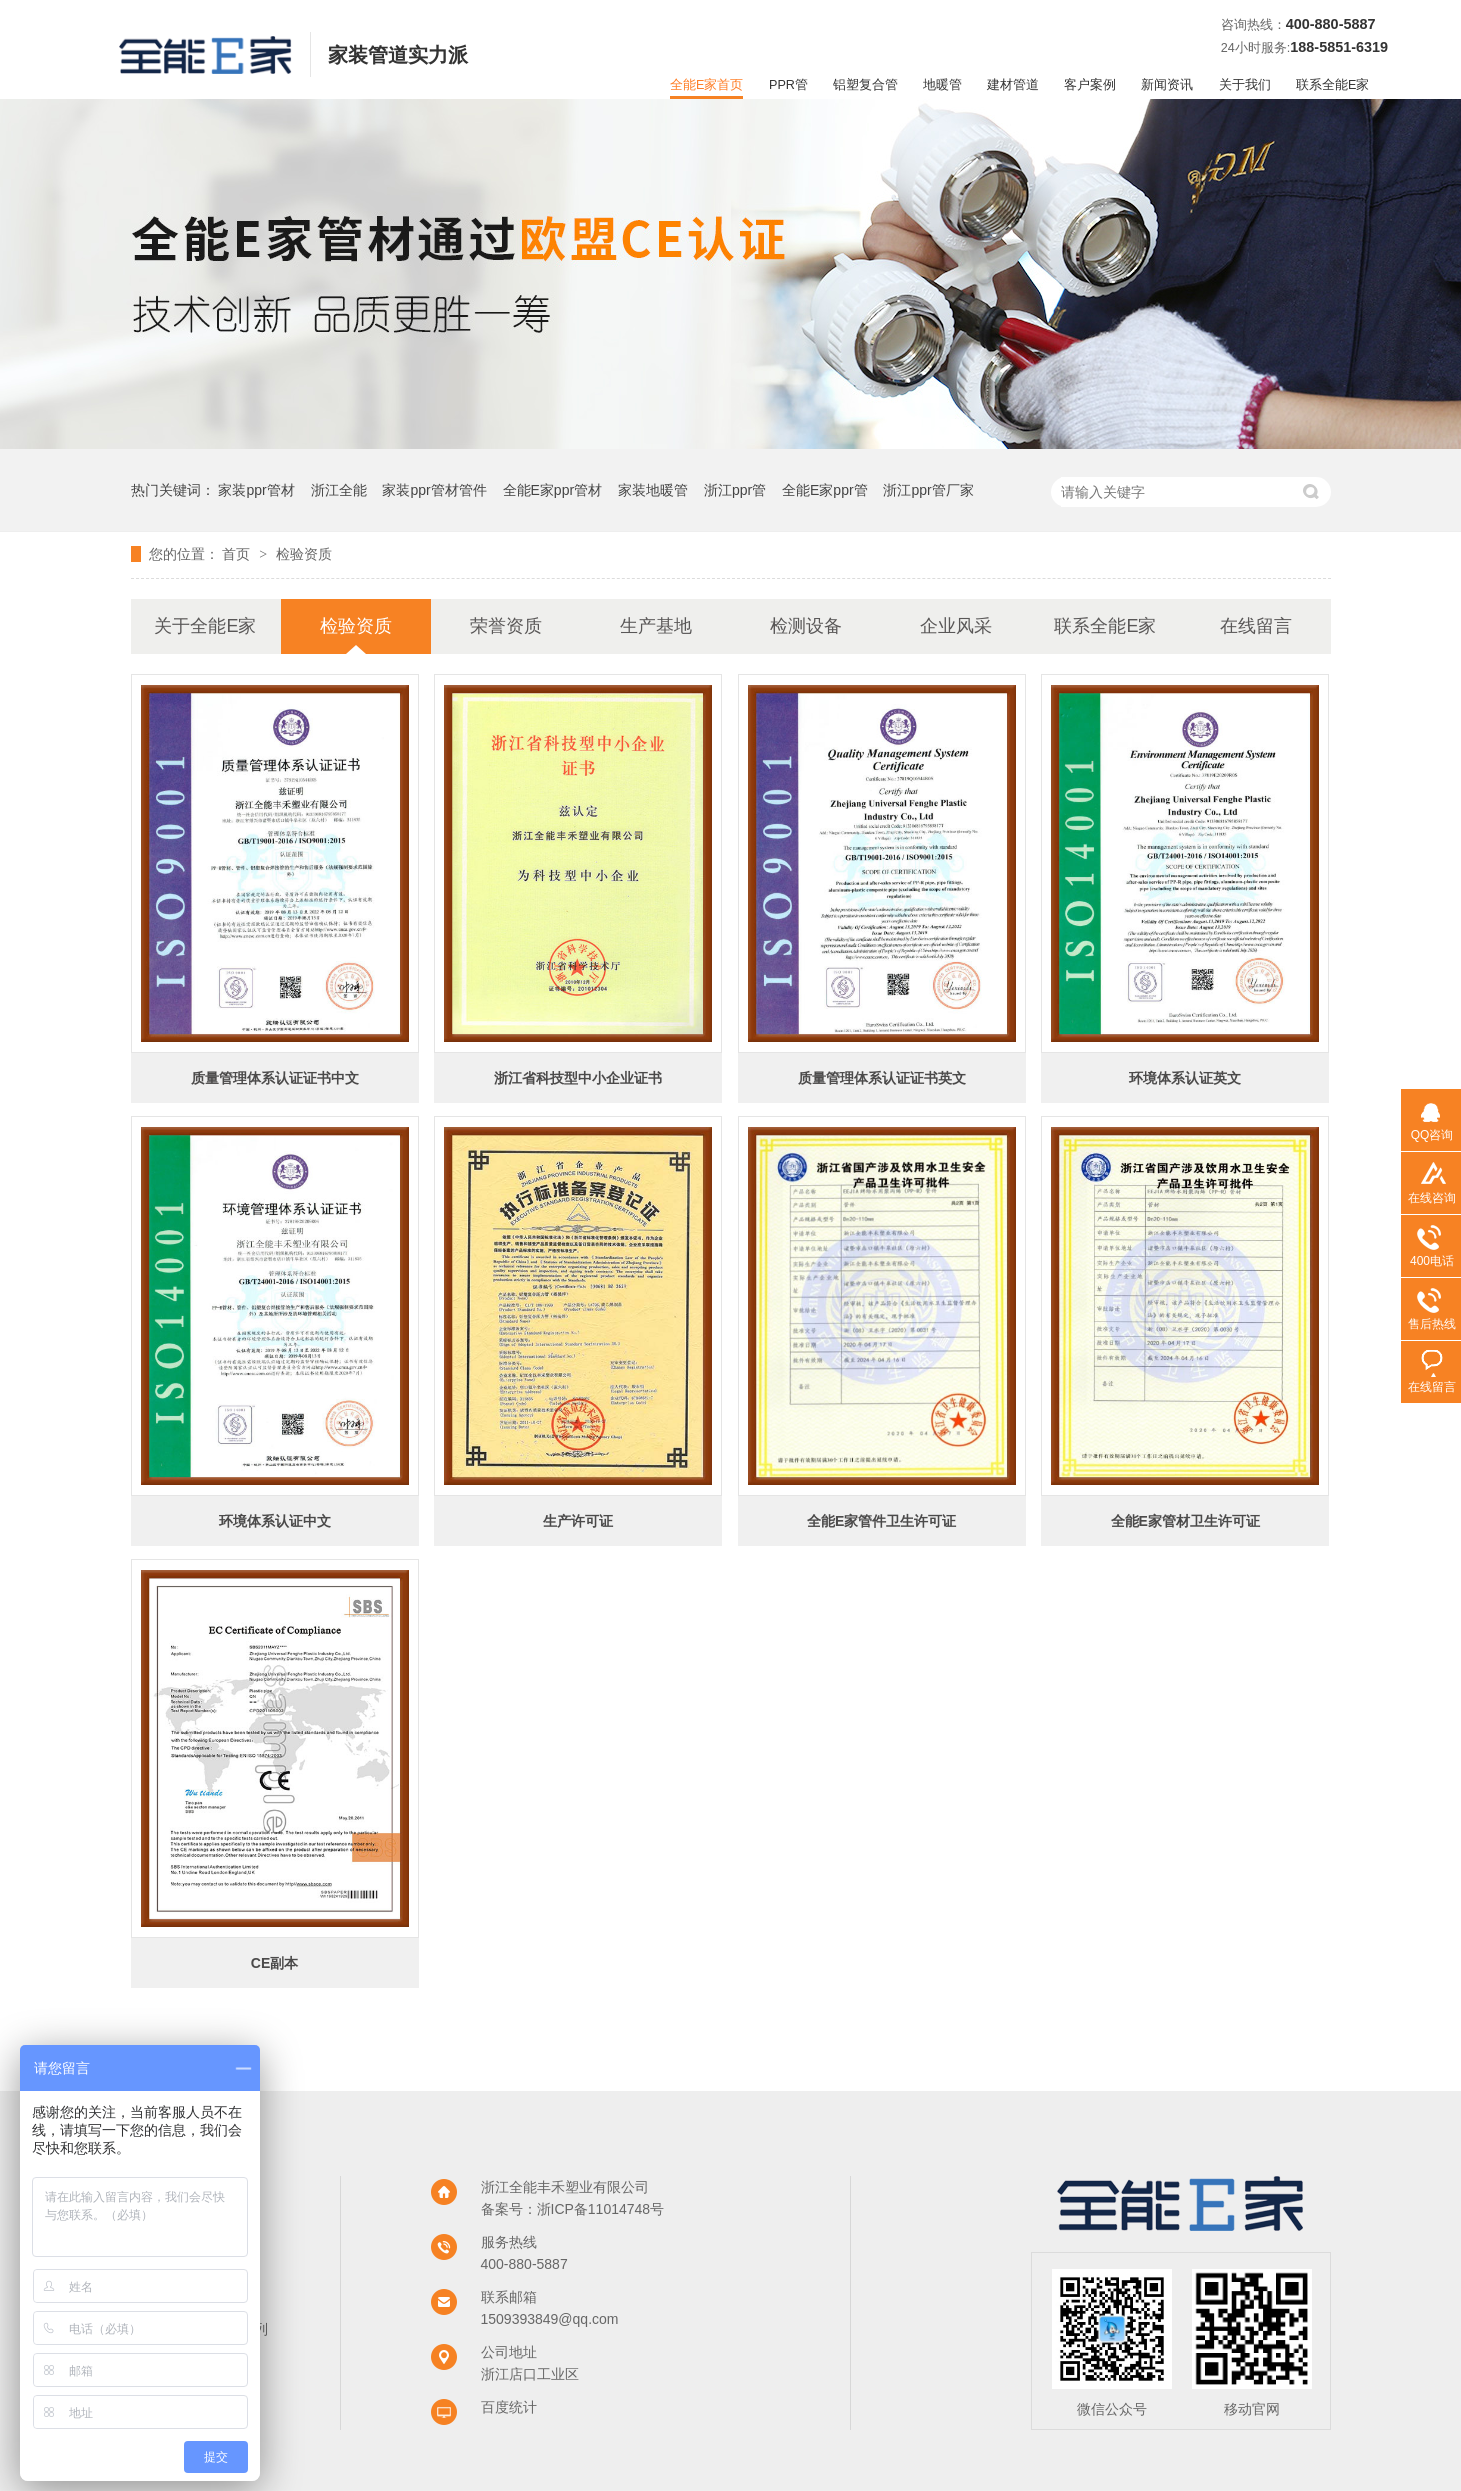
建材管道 (1013, 85)
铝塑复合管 (865, 85)
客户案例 (1090, 85)
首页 (238, 554)
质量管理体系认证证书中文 (275, 1078)
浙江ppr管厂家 (928, 490)
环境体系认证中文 (275, 1521)
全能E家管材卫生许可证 (1185, 1521)
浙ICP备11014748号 (601, 2209)
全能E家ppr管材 (553, 490)
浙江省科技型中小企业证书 (578, 1078)
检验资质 (304, 554)
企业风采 (956, 626)
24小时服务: (1256, 48)
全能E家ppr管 (825, 490)
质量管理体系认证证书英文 (882, 1078)
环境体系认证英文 (1185, 1078)
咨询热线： (1253, 25)
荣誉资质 (506, 626)
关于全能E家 (205, 626)
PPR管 (788, 85)
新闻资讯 (1167, 85)
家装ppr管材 (256, 490)
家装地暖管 (653, 490)
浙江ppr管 (735, 490)
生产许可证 (578, 1521)
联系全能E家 (1332, 85)
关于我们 (1245, 85)
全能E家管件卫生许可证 (881, 1521)
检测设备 (806, 626)
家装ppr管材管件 (434, 490)
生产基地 (656, 626)
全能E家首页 (706, 85)
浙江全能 (339, 490)
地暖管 (942, 85)
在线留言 (1256, 626)
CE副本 (274, 1963)
